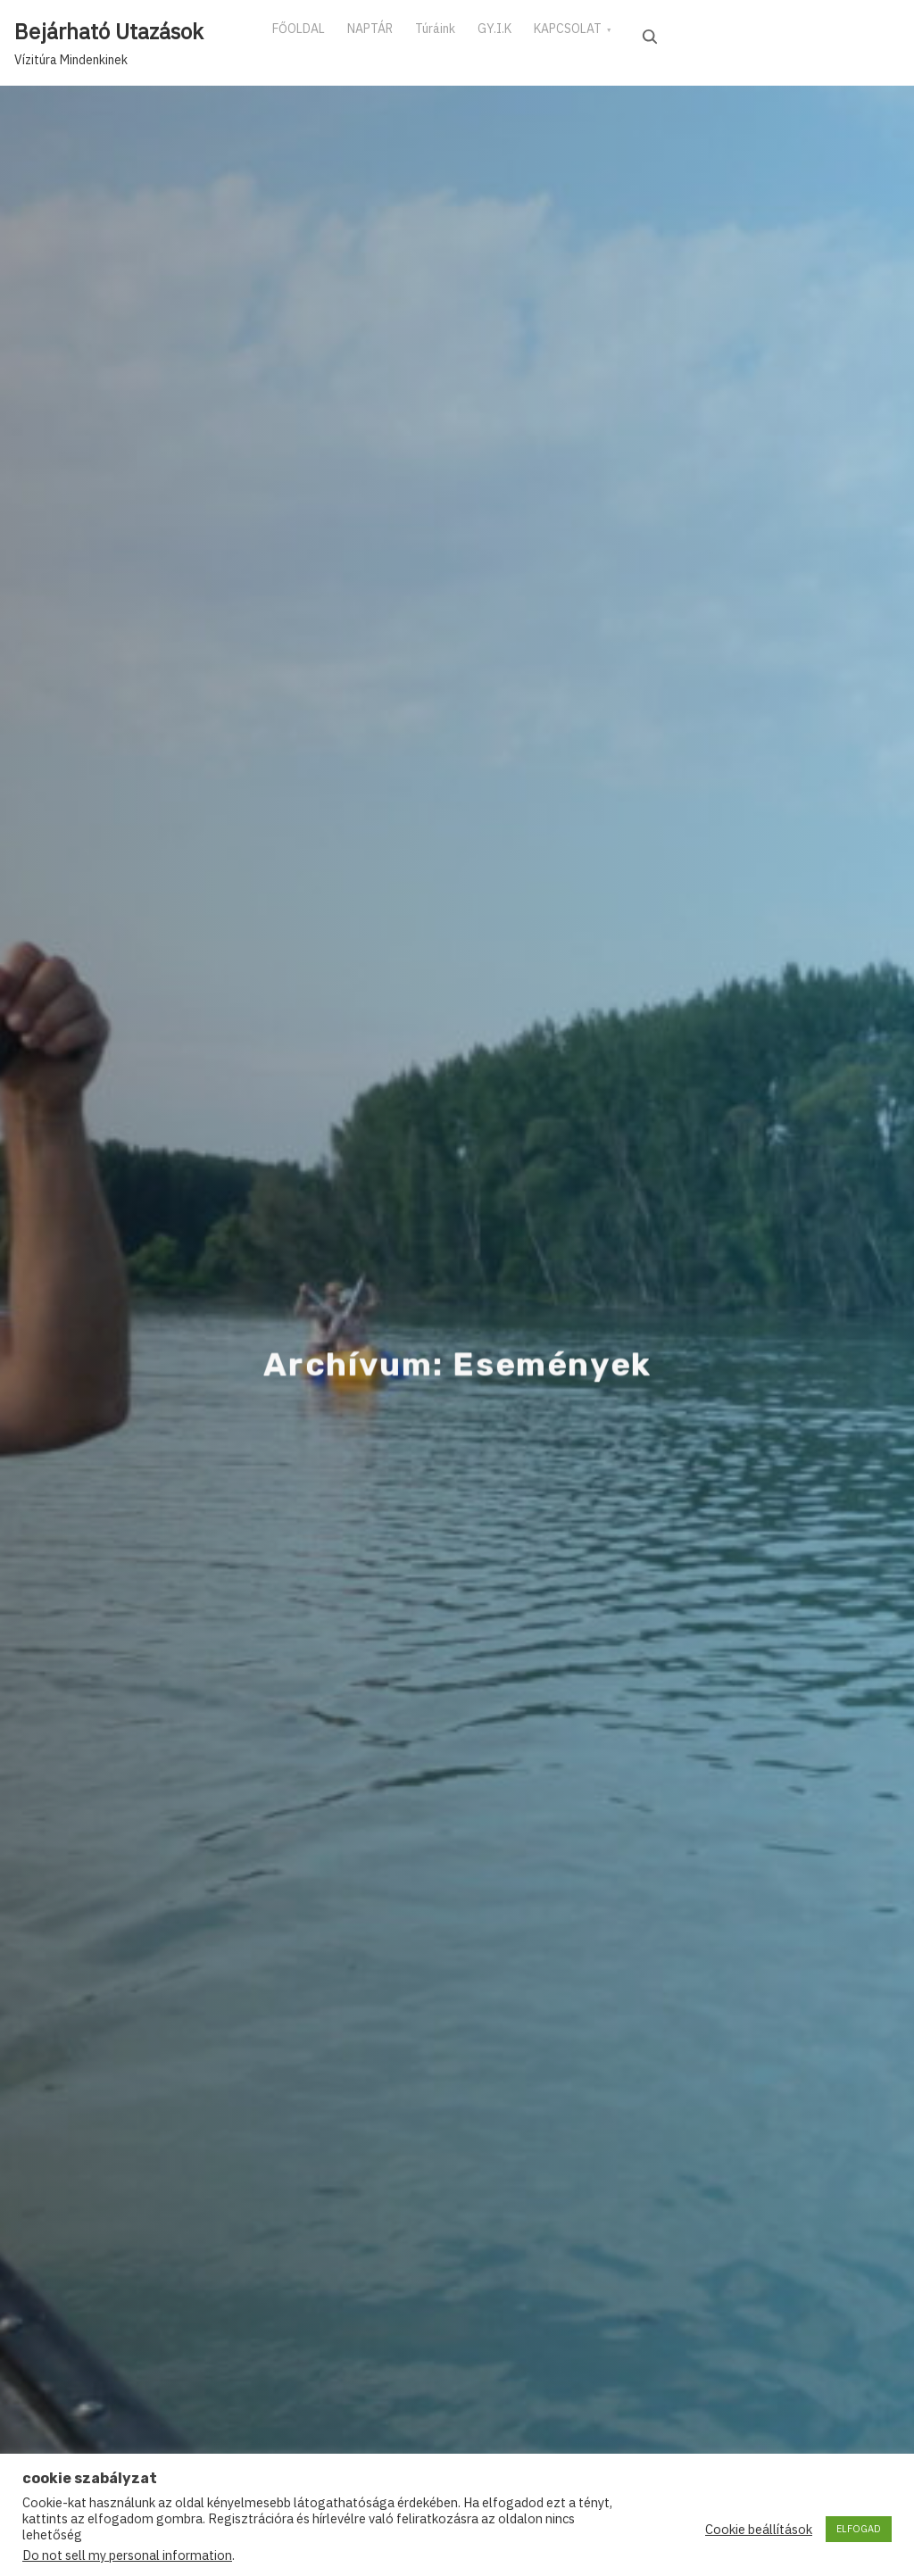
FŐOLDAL (304, 35)
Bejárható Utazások (109, 31)
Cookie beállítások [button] (758, 2530)
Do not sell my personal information (127, 2555)
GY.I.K (541, 35)
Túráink (468, 35)
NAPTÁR (389, 35)
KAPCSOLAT (627, 35)
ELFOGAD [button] (858, 2528)
